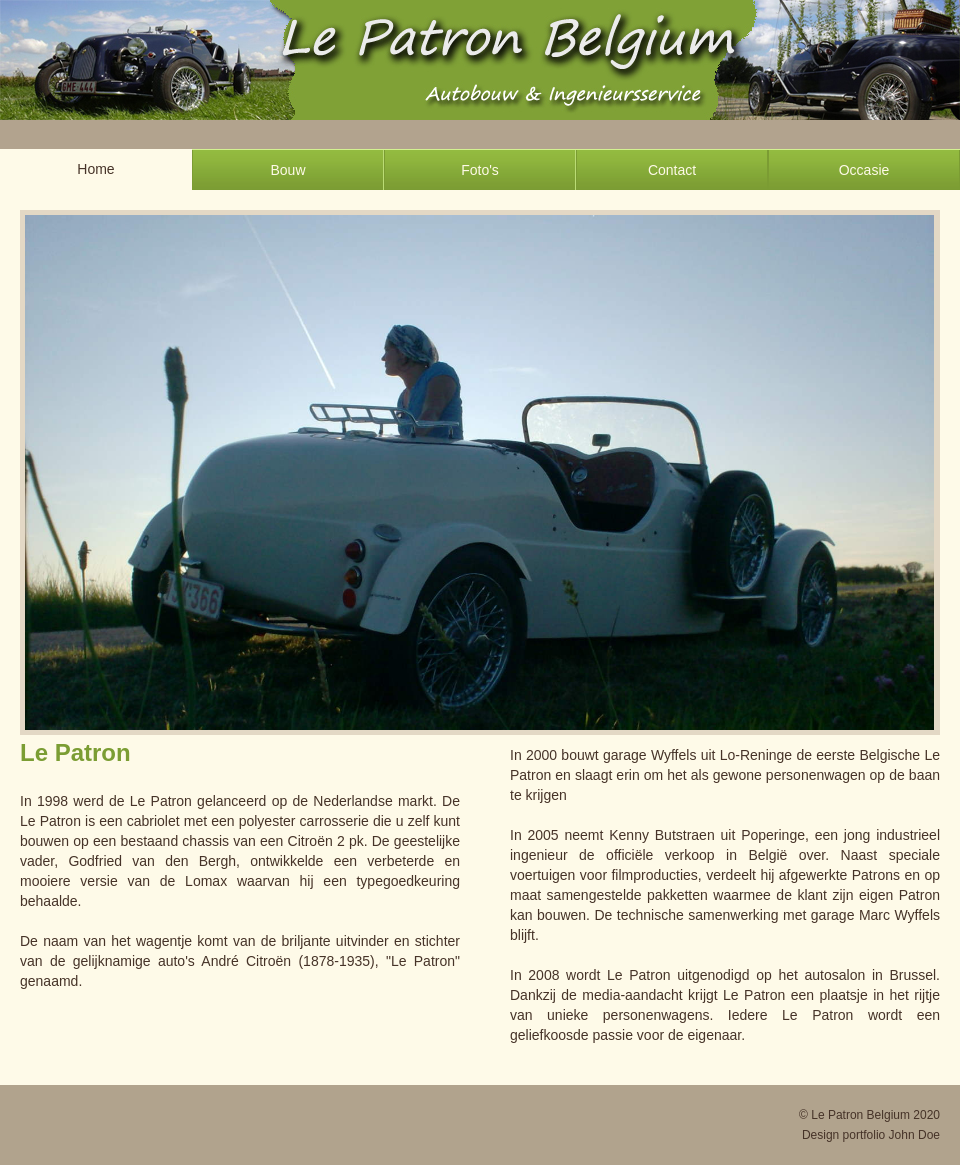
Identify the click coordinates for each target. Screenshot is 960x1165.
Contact (672, 170)
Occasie (864, 170)
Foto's (480, 170)
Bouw (287, 170)
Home (95, 169)
